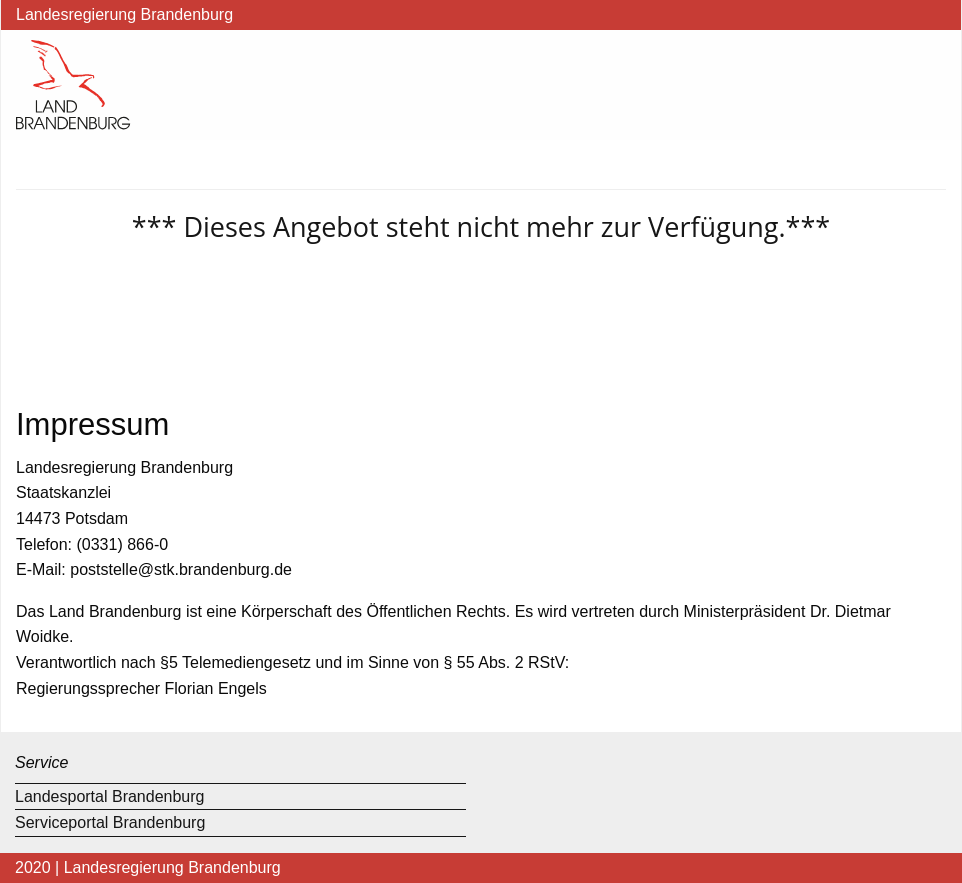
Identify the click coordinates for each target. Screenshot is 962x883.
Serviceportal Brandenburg (110, 822)
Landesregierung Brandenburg (124, 14)
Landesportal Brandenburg (109, 796)
